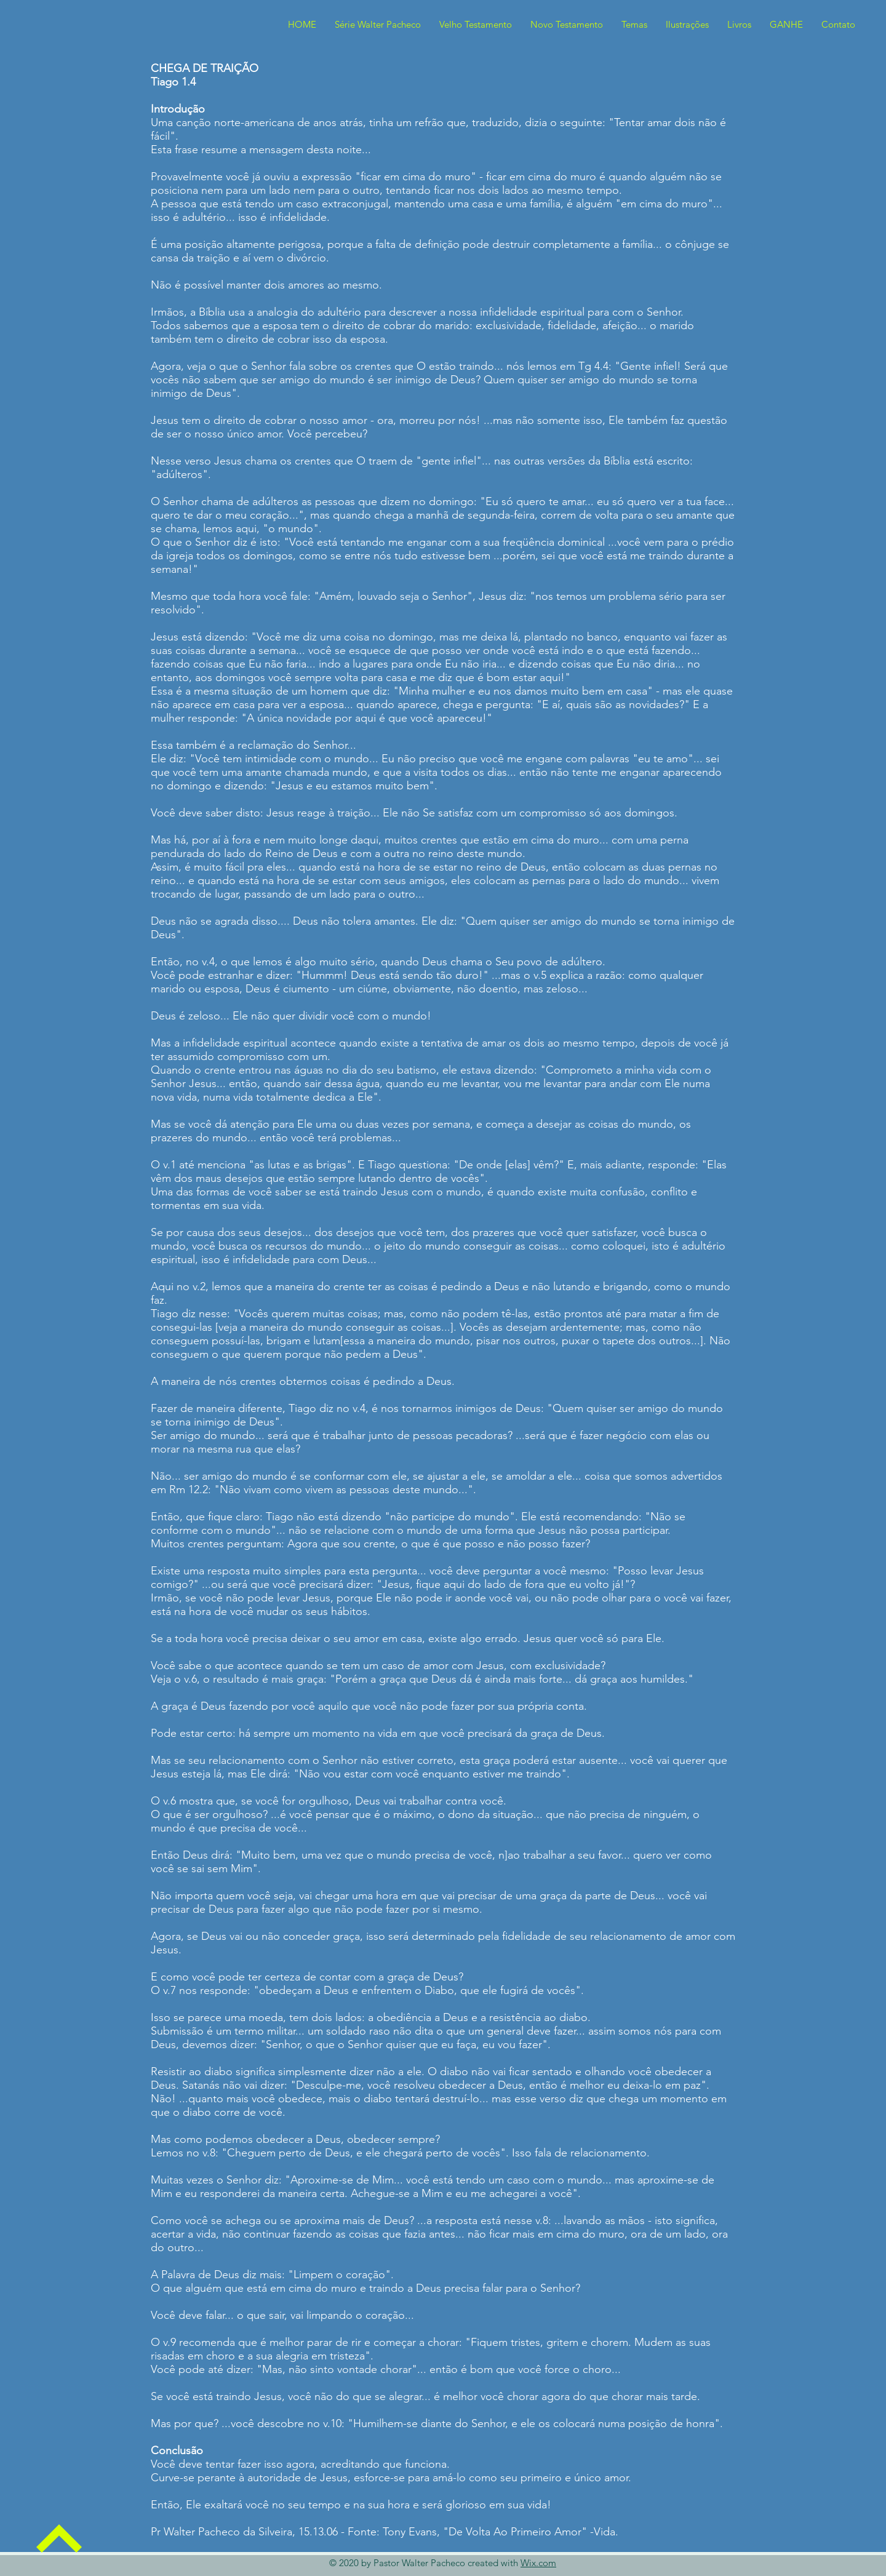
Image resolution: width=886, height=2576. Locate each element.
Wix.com (538, 2563)
